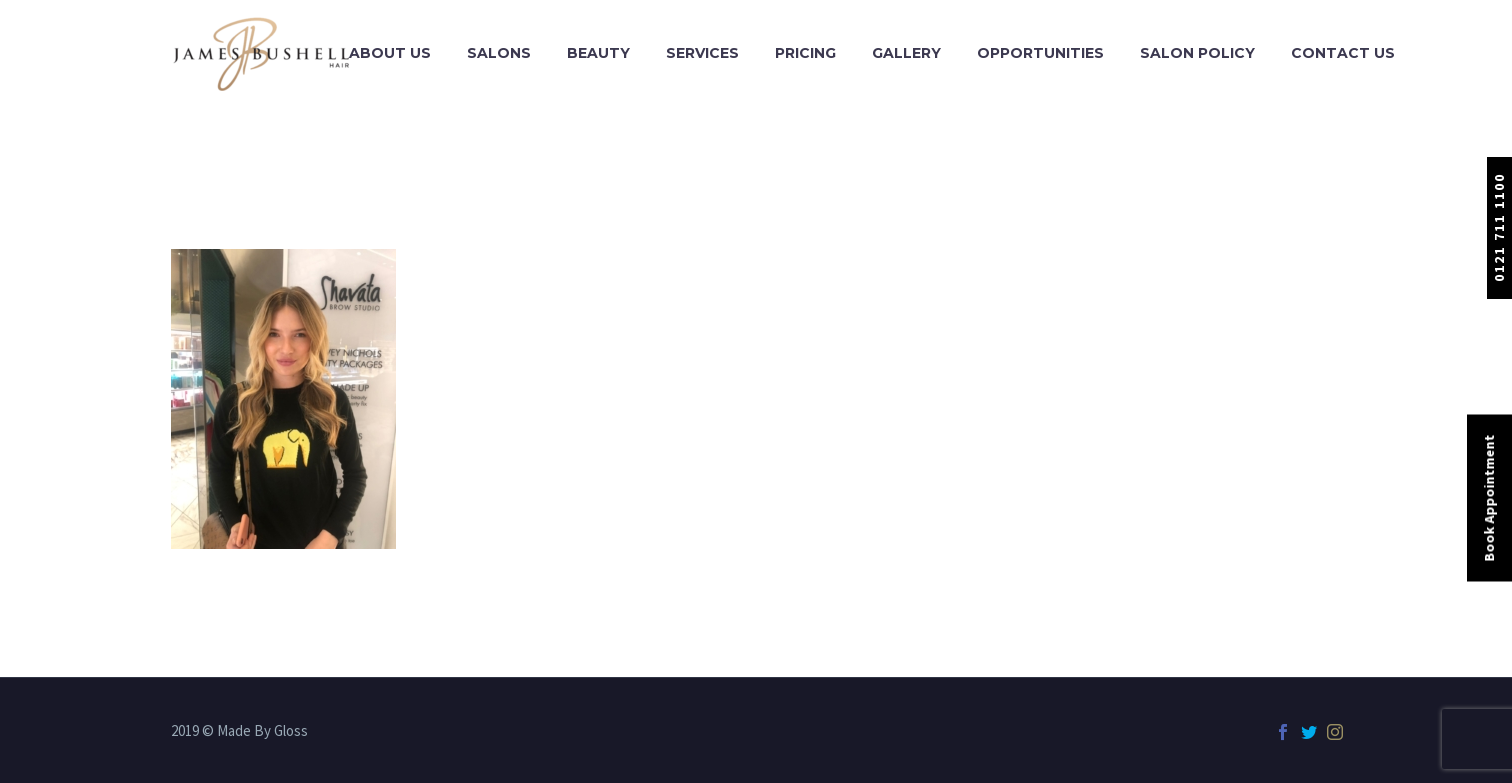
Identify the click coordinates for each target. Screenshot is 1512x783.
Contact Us (1343, 53)
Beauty (598, 53)
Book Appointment (1489, 497)
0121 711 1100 (1499, 227)
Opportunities (1040, 53)
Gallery (906, 53)
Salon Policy (1197, 53)
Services (702, 53)
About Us (390, 53)
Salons (499, 53)
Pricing (805, 53)
